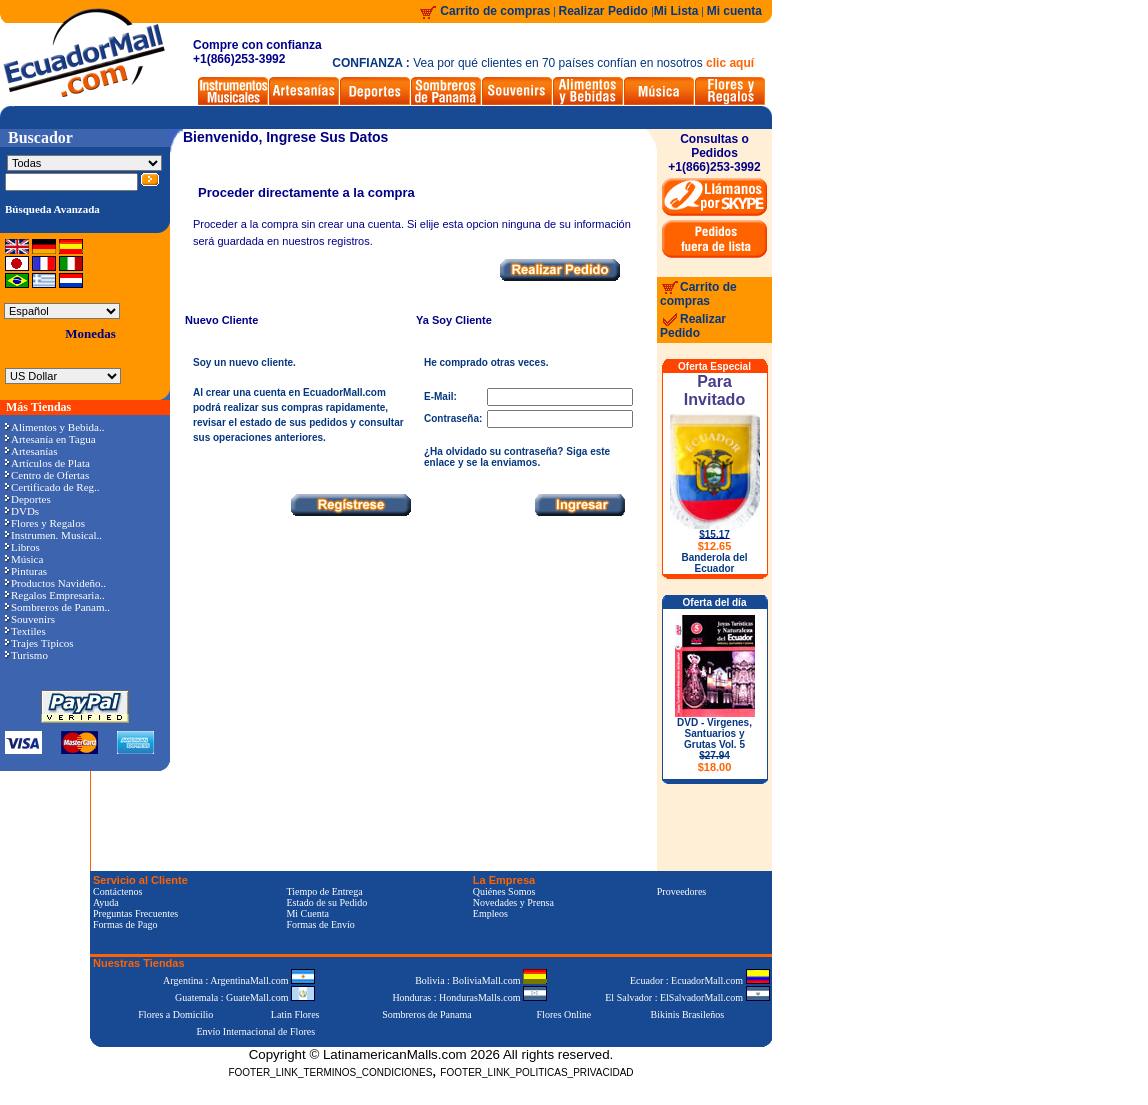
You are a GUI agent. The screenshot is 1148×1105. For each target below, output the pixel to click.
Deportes (28, 499)
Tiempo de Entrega (324, 891)
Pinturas (26, 571)
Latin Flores (295, 1014)
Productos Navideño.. (55, 583)
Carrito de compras (495, 11)
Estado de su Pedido (326, 902)
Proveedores (681, 891)
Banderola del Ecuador (714, 563)
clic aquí (730, 63)
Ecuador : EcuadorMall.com (700, 980)
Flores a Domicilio (175, 1014)
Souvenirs (30, 619)
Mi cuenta (734, 11)
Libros (22, 547)
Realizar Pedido (605, 11)
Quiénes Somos (504, 891)
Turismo (26, 655)
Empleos (490, 913)
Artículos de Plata (47, 463)
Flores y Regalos (45, 523)
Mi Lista (676, 11)
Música (24, 559)
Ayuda (106, 902)
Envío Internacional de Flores (255, 1031)
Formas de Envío (320, 924)
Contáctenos (117, 891)
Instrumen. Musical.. (53, 535)
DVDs (22, 511)
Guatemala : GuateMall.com (245, 997)
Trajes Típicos (39, 643)
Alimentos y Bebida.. (55, 427)
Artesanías (31, 451)
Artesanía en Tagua (50, 439)
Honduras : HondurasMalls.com (469, 997)
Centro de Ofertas (47, 475)
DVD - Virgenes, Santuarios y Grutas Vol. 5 (714, 745)
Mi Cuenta (307, 913)
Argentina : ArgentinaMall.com (239, 980)
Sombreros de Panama (426, 1014)
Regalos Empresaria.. (55, 595)
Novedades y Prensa (513, 902)
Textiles (25, 631)
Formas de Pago (125, 924)
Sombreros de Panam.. (57, 607)
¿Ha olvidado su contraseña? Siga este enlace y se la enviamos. (517, 457)
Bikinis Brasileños (688, 1014)
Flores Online (564, 1014)
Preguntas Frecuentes (135, 913)
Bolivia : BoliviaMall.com (481, 980)
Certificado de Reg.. (52, 487)
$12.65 (715, 546)
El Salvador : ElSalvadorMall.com (687, 997)
